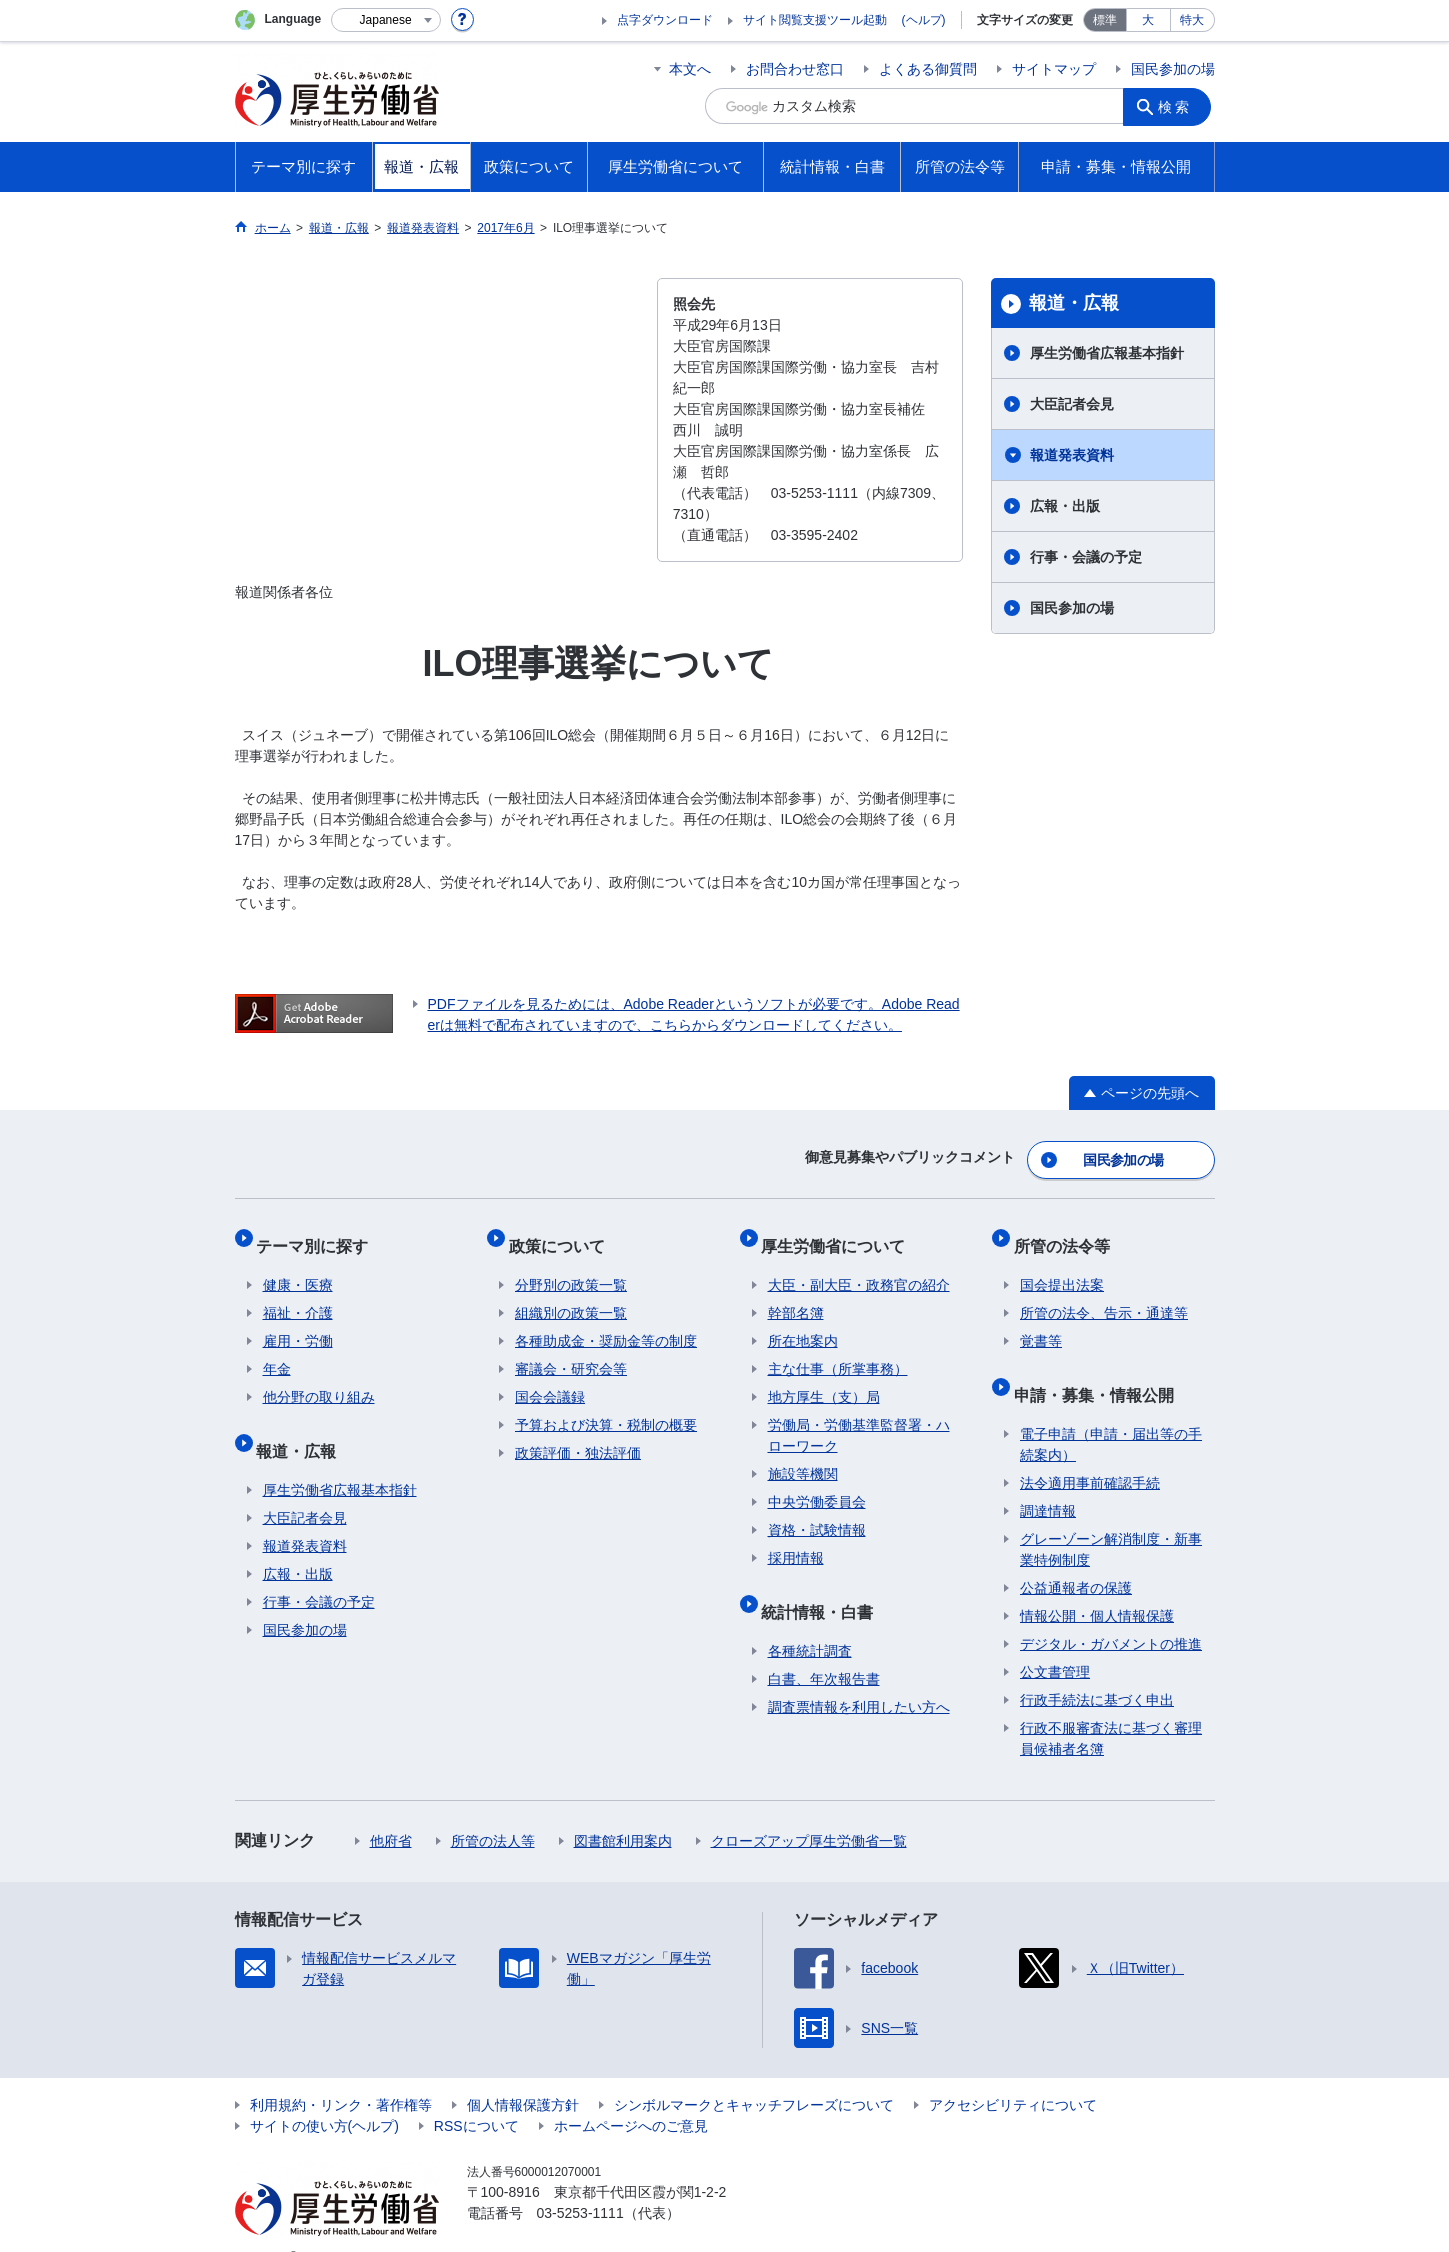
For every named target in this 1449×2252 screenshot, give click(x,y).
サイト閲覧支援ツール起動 (815, 20)
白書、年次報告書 (824, 1648)
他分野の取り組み (319, 1379)
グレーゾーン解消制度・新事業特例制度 (1111, 1518)
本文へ (690, 69)
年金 (277, 1351)
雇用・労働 (298, 1323)
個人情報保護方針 (523, 2074)
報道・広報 (1074, 303)
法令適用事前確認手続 (1090, 1452)
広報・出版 (1065, 506)
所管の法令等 (1068, 1233)
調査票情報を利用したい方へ (859, 1676)
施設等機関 (803, 1456)
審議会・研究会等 (571, 1351)
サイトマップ (1054, 69)
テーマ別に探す (319, 1233)
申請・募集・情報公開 (1100, 1369)
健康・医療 (298, 1267)
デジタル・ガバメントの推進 (1111, 1613)
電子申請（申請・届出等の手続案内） (1111, 1413)
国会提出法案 (1062, 1267)
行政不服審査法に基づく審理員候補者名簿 (1111, 1707)
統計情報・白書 (824, 1586)
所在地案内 (803, 1323)
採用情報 (796, 1540)
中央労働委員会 (817, 1484)
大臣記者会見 (1072, 404)
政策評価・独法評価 (578, 1435)
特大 (1192, 20)
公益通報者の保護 (1076, 1557)
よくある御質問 (928, 69)
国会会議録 (550, 1379)
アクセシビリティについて (1013, 2074)
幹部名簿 (796, 1295)
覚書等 (1041, 1323)
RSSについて (476, 2095)
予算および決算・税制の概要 (606, 1407)
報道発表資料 (1072, 455)
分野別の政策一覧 (571, 1267)
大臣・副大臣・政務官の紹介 (859, 1267)
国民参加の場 (1173, 69)
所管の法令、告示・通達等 (1104, 1295)
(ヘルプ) (924, 20)
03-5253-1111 (580, 2182)
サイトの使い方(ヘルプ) (324, 2095)
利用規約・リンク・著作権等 (341, 2074)
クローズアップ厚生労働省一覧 (809, 1810)
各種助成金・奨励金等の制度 (606, 1323)
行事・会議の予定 (1086, 557)
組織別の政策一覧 (571, 1295)
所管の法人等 (493, 1810)
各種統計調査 (810, 1620)
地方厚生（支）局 (824, 1379)
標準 (1105, 20)
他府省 (391, 1810)
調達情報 (1048, 1480)
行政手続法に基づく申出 (1097, 1669)
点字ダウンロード (665, 20)
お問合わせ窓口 (795, 69)
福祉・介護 (298, 1295)
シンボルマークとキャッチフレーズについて (754, 2074)
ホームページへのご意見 (631, 2095)
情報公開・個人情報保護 (1097, 1585)
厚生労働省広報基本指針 (1107, 353)
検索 (1179, 106)
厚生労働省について (840, 1233)
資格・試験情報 (817, 1512)
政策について (563, 1233)
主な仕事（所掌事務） (838, 1351)
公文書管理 (1055, 1641)
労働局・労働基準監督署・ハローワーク (859, 1417)
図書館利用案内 (623, 1810)
